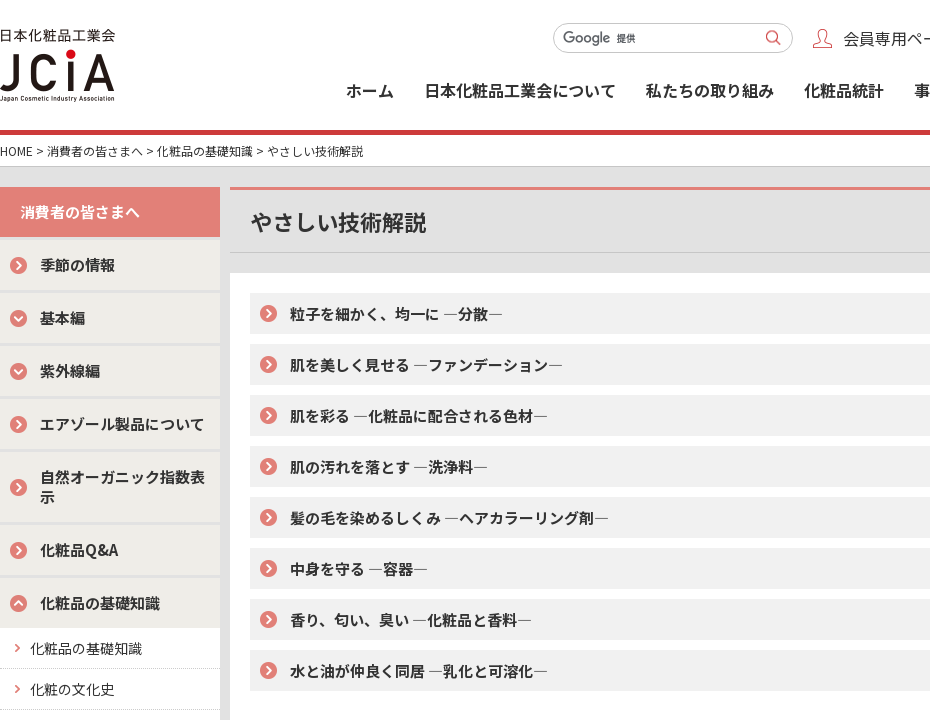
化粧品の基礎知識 (205, 150)
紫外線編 (70, 370)
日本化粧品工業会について (520, 90)
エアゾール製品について (122, 423)
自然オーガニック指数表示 (122, 486)
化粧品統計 (844, 90)
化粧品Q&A (79, 549)
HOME (16, 150)
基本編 (62, 317)
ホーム (370, 90)
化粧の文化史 (72, 689)
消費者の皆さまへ (95, 150)
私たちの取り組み (710, 90)
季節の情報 (77, 264)
